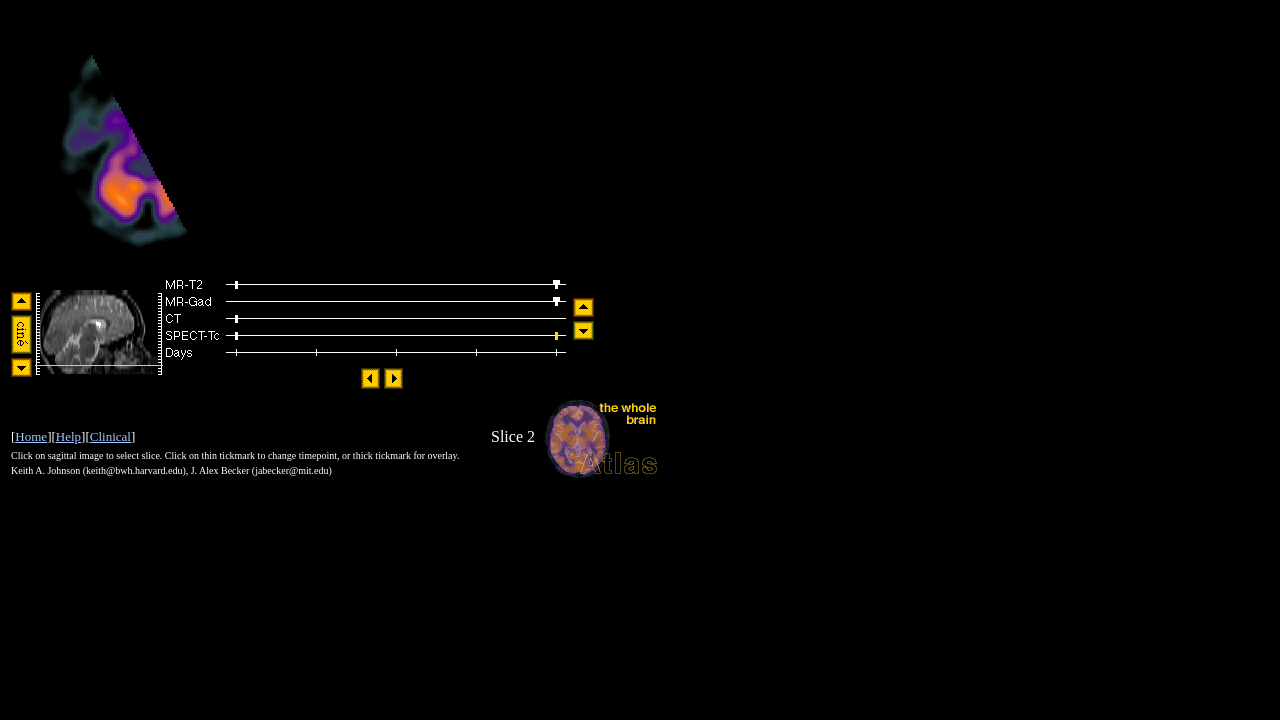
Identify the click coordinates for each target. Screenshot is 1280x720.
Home (31, 436)
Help (68, 436)
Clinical (110, 436)
